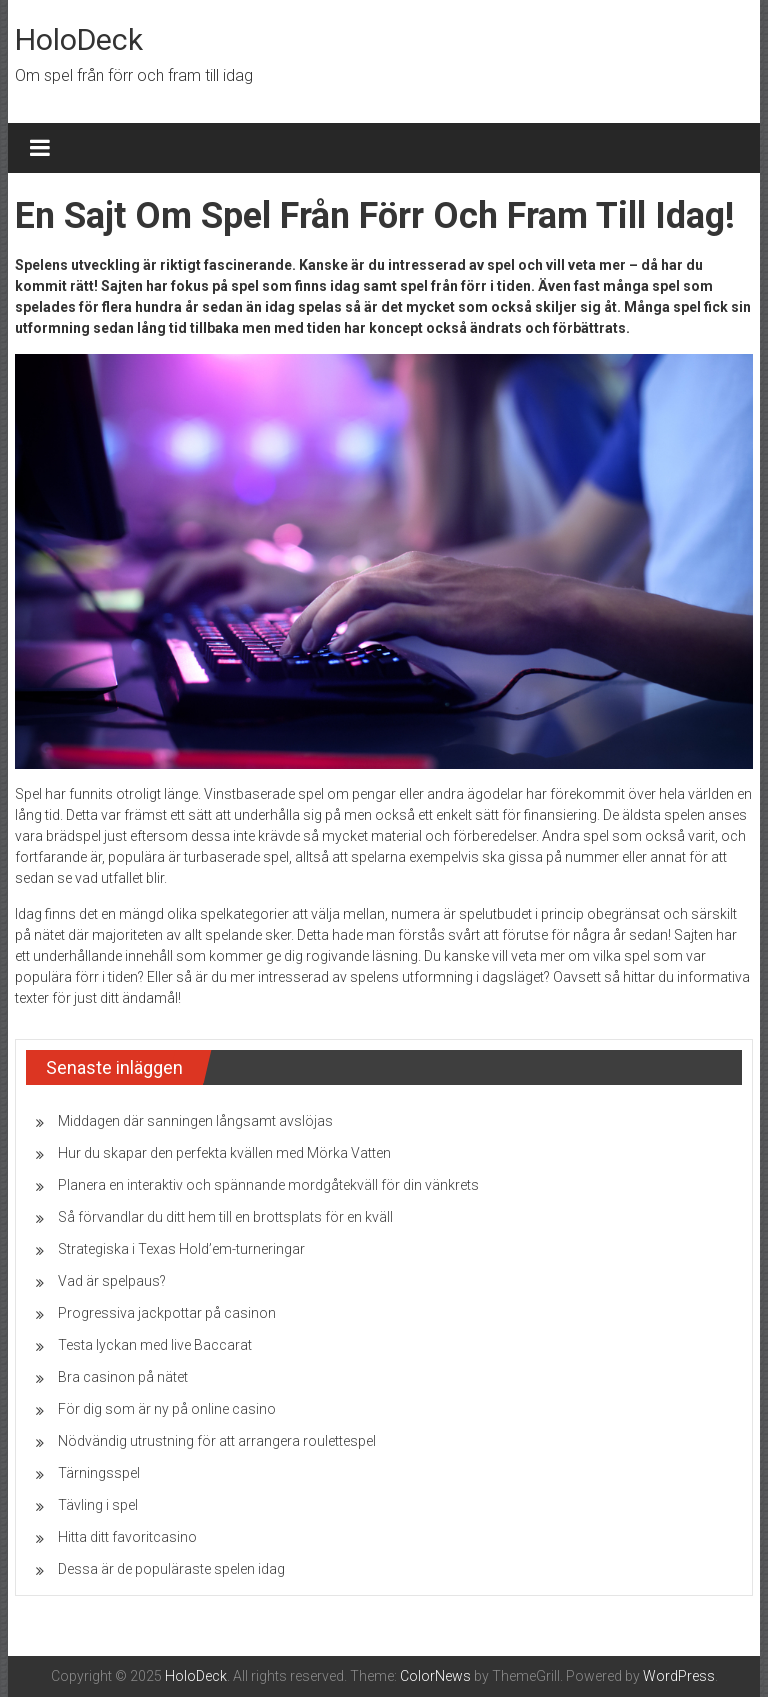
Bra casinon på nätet (123, 1377)
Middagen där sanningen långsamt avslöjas (195, 1121)
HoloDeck (79, 39)
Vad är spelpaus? (112, 1281)
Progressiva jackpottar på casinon (167, 1313)
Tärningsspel (99, 1473)
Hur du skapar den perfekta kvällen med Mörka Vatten (224, 1153)
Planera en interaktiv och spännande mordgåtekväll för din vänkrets (268, 1185)
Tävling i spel (98, 1505)
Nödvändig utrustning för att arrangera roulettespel (217, 1441)
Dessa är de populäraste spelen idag (171, 1569)
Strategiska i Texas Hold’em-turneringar (181, 1249)
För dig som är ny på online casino (167, 1409)
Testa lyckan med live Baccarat (155, 1345)
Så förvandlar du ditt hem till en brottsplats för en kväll (225, 1217)
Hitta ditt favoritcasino (127, 1537)
